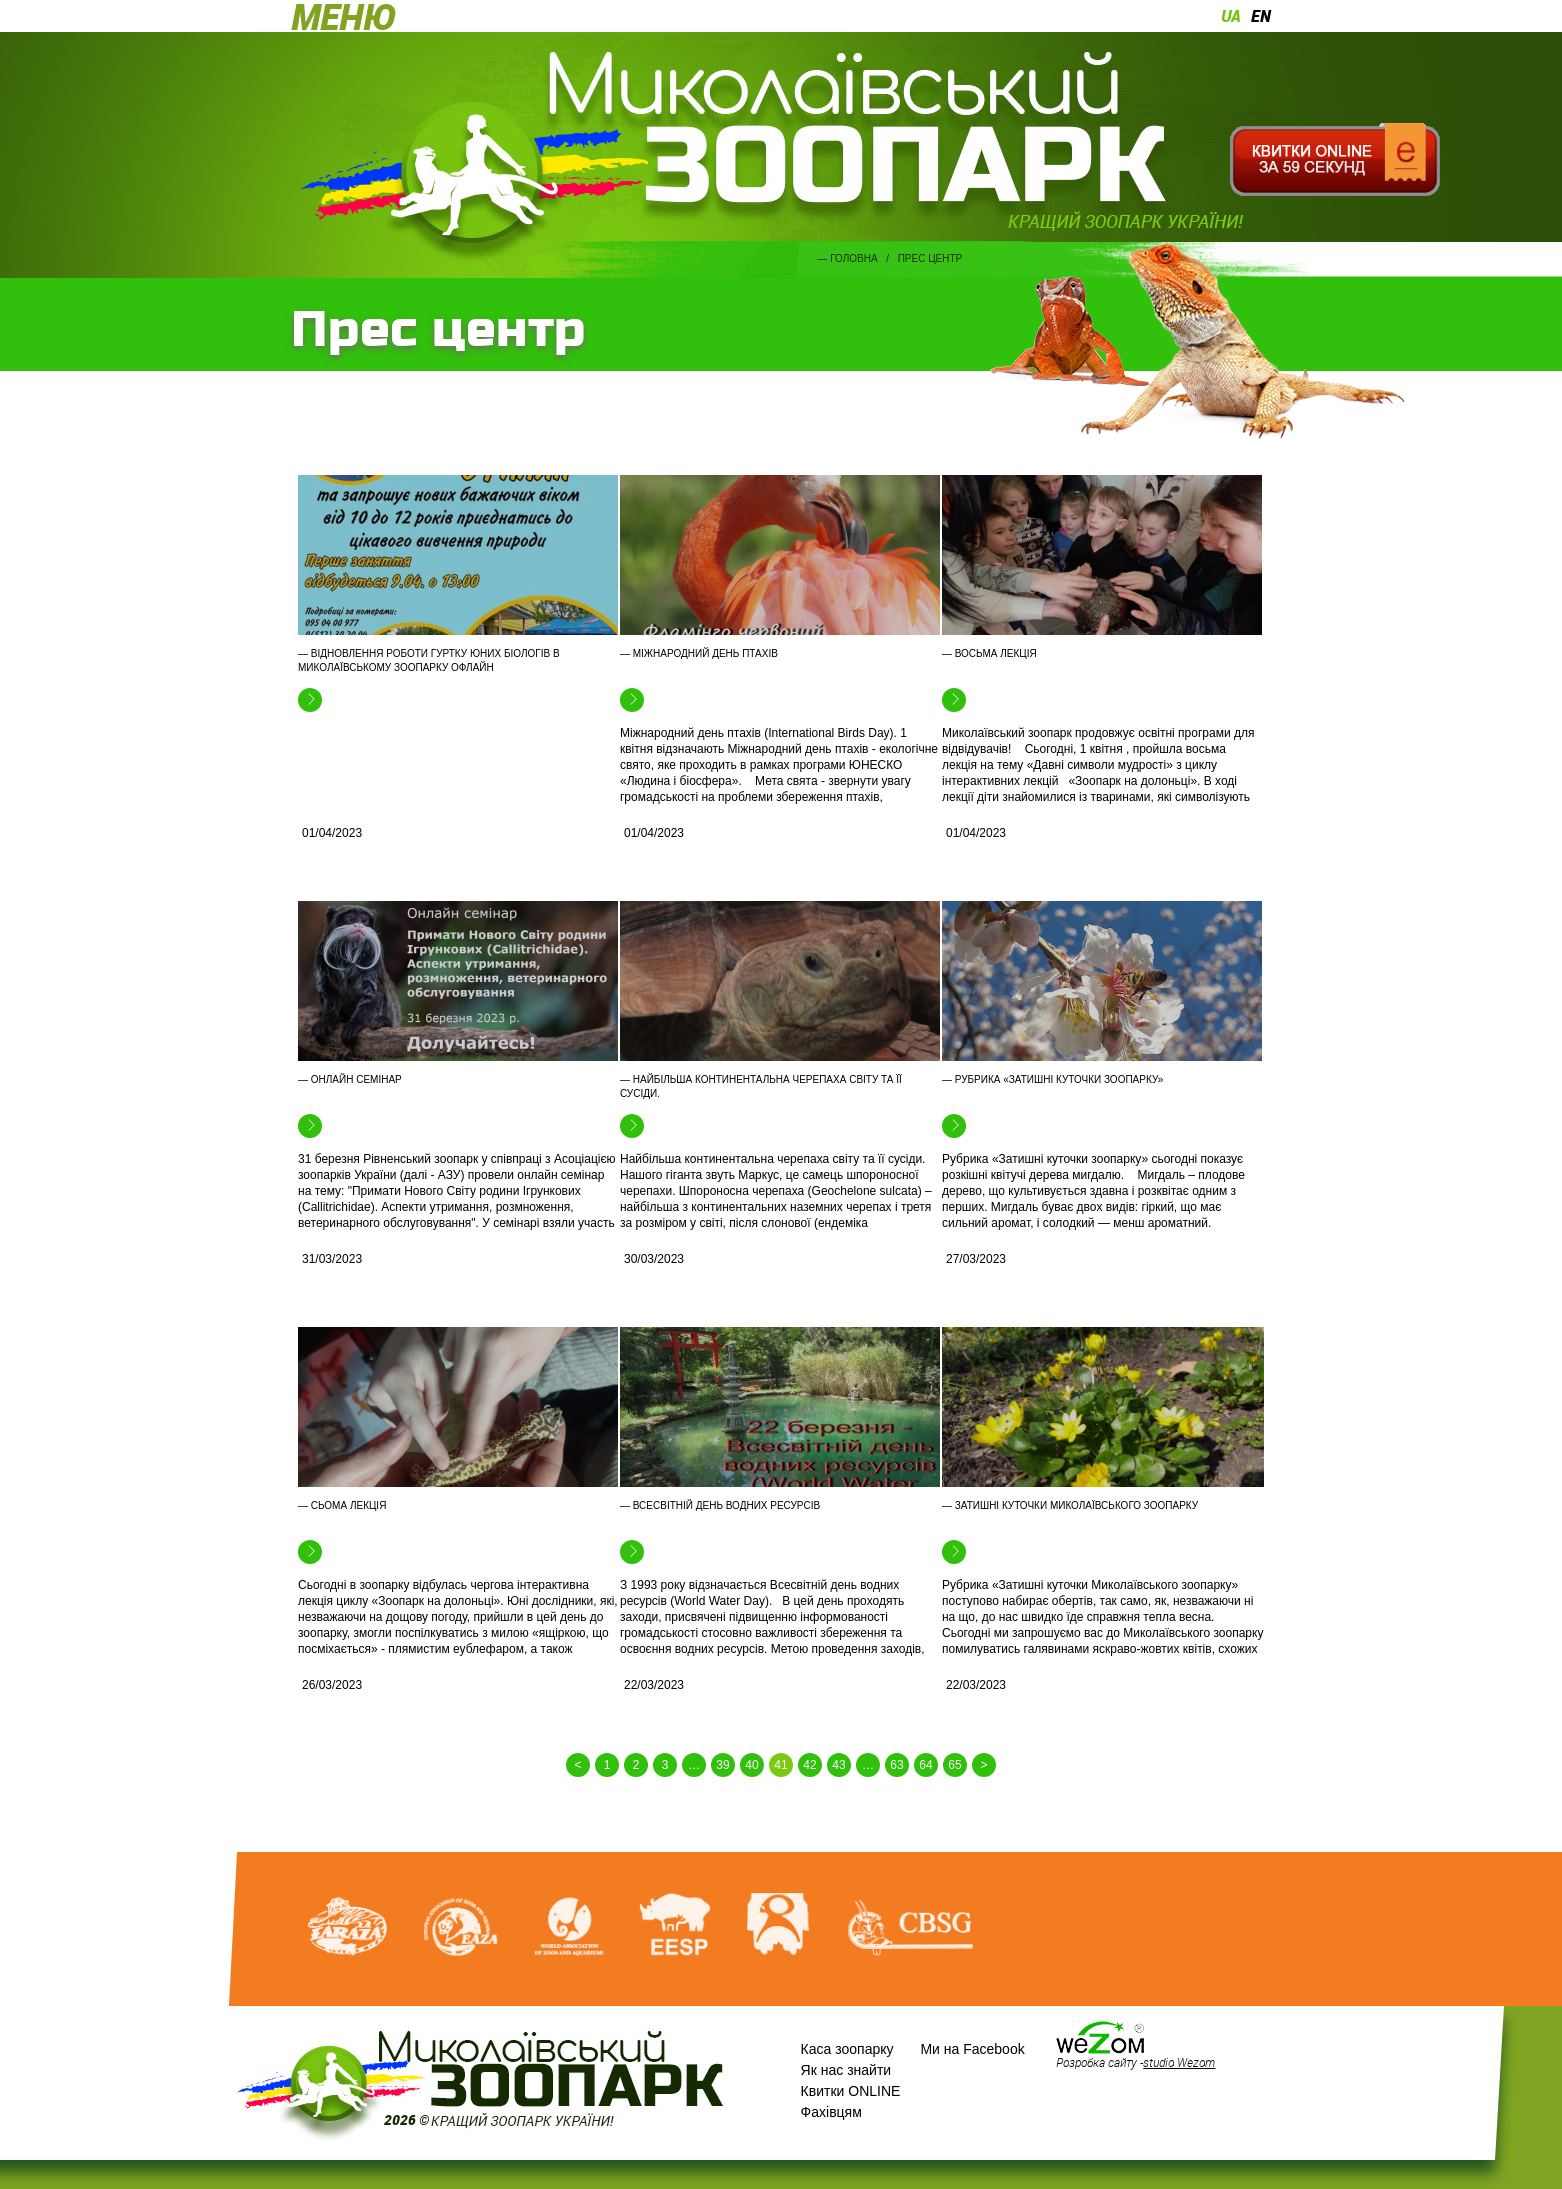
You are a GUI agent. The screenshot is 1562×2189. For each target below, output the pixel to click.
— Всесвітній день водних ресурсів (720, 1505)
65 (954, 1765)
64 (925, 1765)
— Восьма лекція (989, 653)
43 (838, 1765)
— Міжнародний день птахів (699, 653)
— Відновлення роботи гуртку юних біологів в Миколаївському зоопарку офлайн (429, 660)
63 (896, 1765)
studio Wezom (1179, 2062)
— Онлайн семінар (350, 1079)
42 (809, 1765)
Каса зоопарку (847, 2049)
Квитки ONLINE (851, 2091)
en (1261, 16)
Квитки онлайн (1334, 160)
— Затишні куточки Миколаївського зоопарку (1070, 1505)
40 (751, 1765)
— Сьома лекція (342, 1505)
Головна (853, 258)
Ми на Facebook (972, 2049)
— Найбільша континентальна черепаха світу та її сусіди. (761, 1086)
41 (780, 1765)
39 (722, 1765)
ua (1231, 16)
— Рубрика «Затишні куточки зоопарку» (1052, 1079)
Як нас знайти (846, 2070)
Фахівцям (831, 2112)
